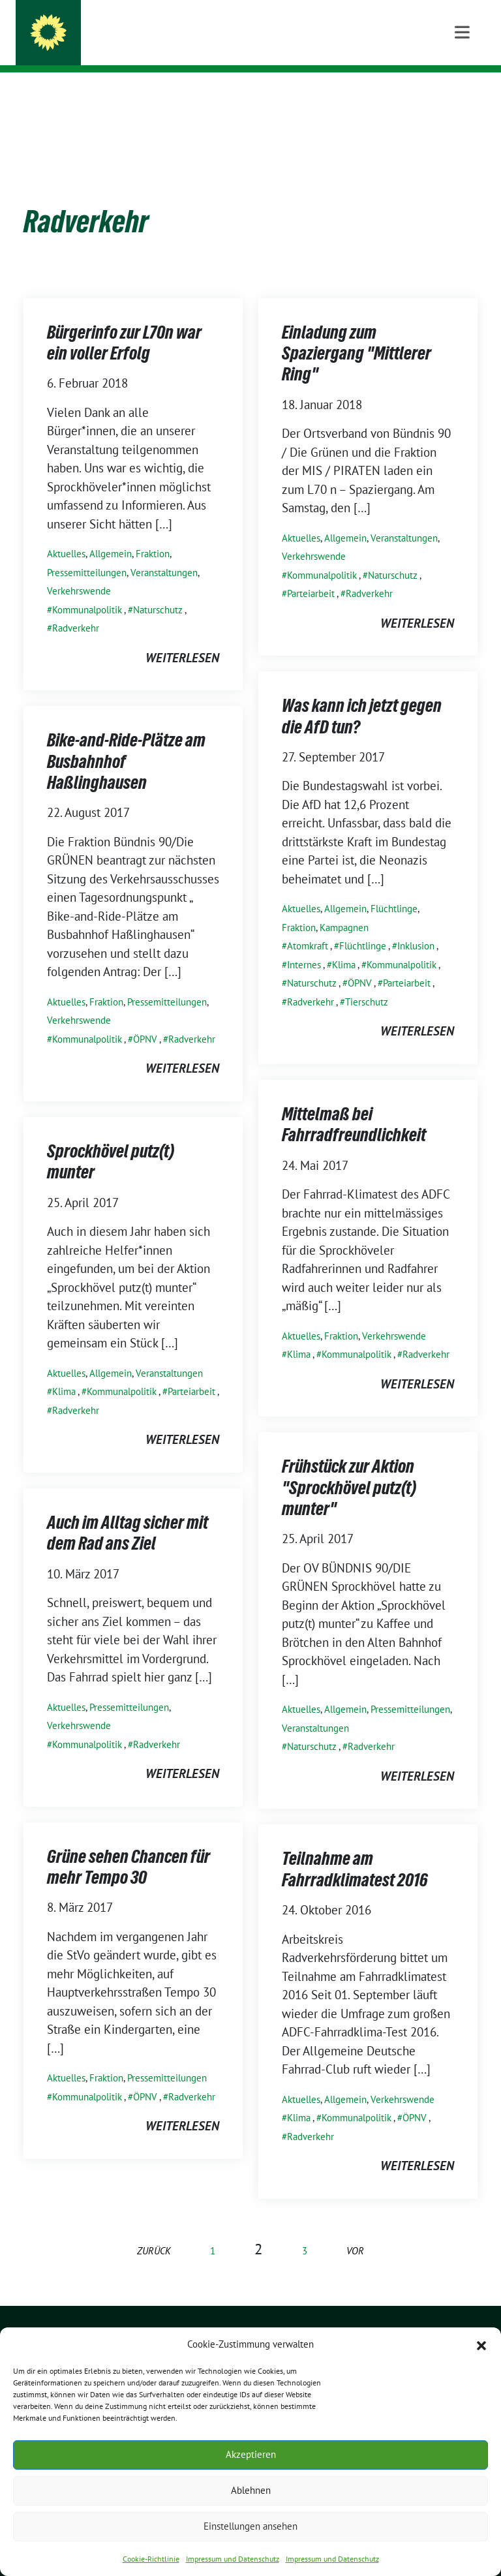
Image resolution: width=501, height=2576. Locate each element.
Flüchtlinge (394, 888)
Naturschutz (158, 589)
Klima (344, 944)
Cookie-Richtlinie (151, 2559)
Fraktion (153, 533)
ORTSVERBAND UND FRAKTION (151, 46)
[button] (481, 2344)
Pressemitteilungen (87, 552)
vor (355, 2230)
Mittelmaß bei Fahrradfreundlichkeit (354, 1104)
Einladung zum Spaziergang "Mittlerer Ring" (356, 333)
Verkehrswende (79, 570)
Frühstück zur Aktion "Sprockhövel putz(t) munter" (349, 1467)
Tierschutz (366, 981)
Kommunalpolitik (87, 589)
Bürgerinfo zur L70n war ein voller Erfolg (124, 322)
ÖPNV (360, 963)
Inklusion (415, 925)
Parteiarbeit (311, 573)
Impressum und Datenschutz (232, 2559)
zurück (154, 2230)
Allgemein (110, 533)
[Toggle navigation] (462, 93)
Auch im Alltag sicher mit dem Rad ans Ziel (127, 1512)
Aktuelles (66, 533)
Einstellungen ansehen (250, 2526)
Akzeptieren (251, 2454)
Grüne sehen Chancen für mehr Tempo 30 (128, 1846)
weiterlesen (182, 637)
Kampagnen (344, 907)
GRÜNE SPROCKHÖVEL (139, 27)
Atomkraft (307, 925)
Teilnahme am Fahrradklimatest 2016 (355, 1848)
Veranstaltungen (164, 552)
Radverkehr (75, 608)
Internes (304, 944)
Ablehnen (251, 2490)
